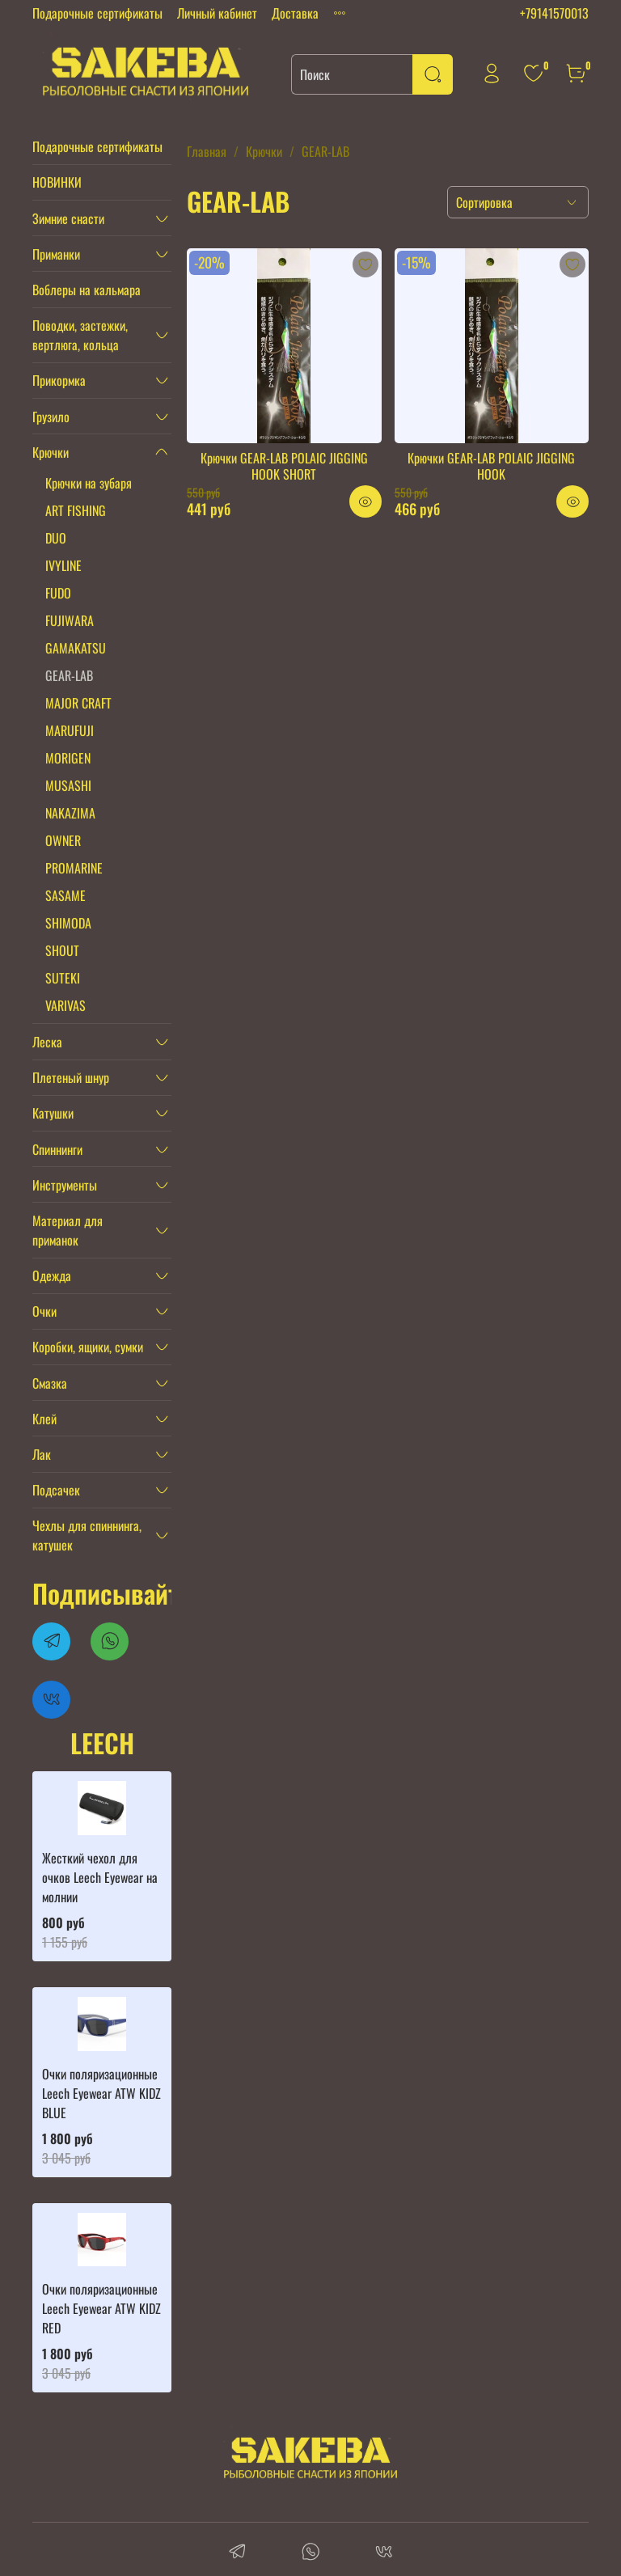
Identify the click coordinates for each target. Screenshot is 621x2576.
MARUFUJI (69, 730)
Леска (47, 1041)
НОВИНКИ (57, 182)
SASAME (65, 895)
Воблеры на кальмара (86, 289)
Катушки (53, 1113)
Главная (206, 151)
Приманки (56, 254)
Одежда (51, 1275)
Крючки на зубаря (88, 483)
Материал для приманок (67, 1230)
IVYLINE (63, 565)
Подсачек (56, 1489)
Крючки (264, 151)
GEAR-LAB (69, 675)
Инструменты (64, 1185)
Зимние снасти (68, 218)
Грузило (51, 416)
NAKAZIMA (70, 813)
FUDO (58, 593)
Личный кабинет (217, 13)
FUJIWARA (69, 620)
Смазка (49, 1383)
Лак (41, 1454)
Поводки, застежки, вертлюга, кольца (80, 334)
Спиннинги (57, 1149)
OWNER (63, 840)
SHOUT (62, 950)
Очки (44, 1311)
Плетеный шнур (70, 1077)
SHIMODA (68, 923)
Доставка (295, 13)
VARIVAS (65, 1005)
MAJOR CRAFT (78, 703)
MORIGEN (68, 758)
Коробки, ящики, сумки (87, 1346)
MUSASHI (68, 785)
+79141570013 (554, 13)
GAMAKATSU (75, 648)
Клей (44, 1418)
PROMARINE (74, 868)
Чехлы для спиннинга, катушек (87, 1535)
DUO (55, 538)
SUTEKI (62, 978)
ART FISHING (75, 510)
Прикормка (59, 380)
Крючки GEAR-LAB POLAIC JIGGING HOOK (491, 466)
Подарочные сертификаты (97, 13)
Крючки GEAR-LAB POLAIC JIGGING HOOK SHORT (284, 466)
